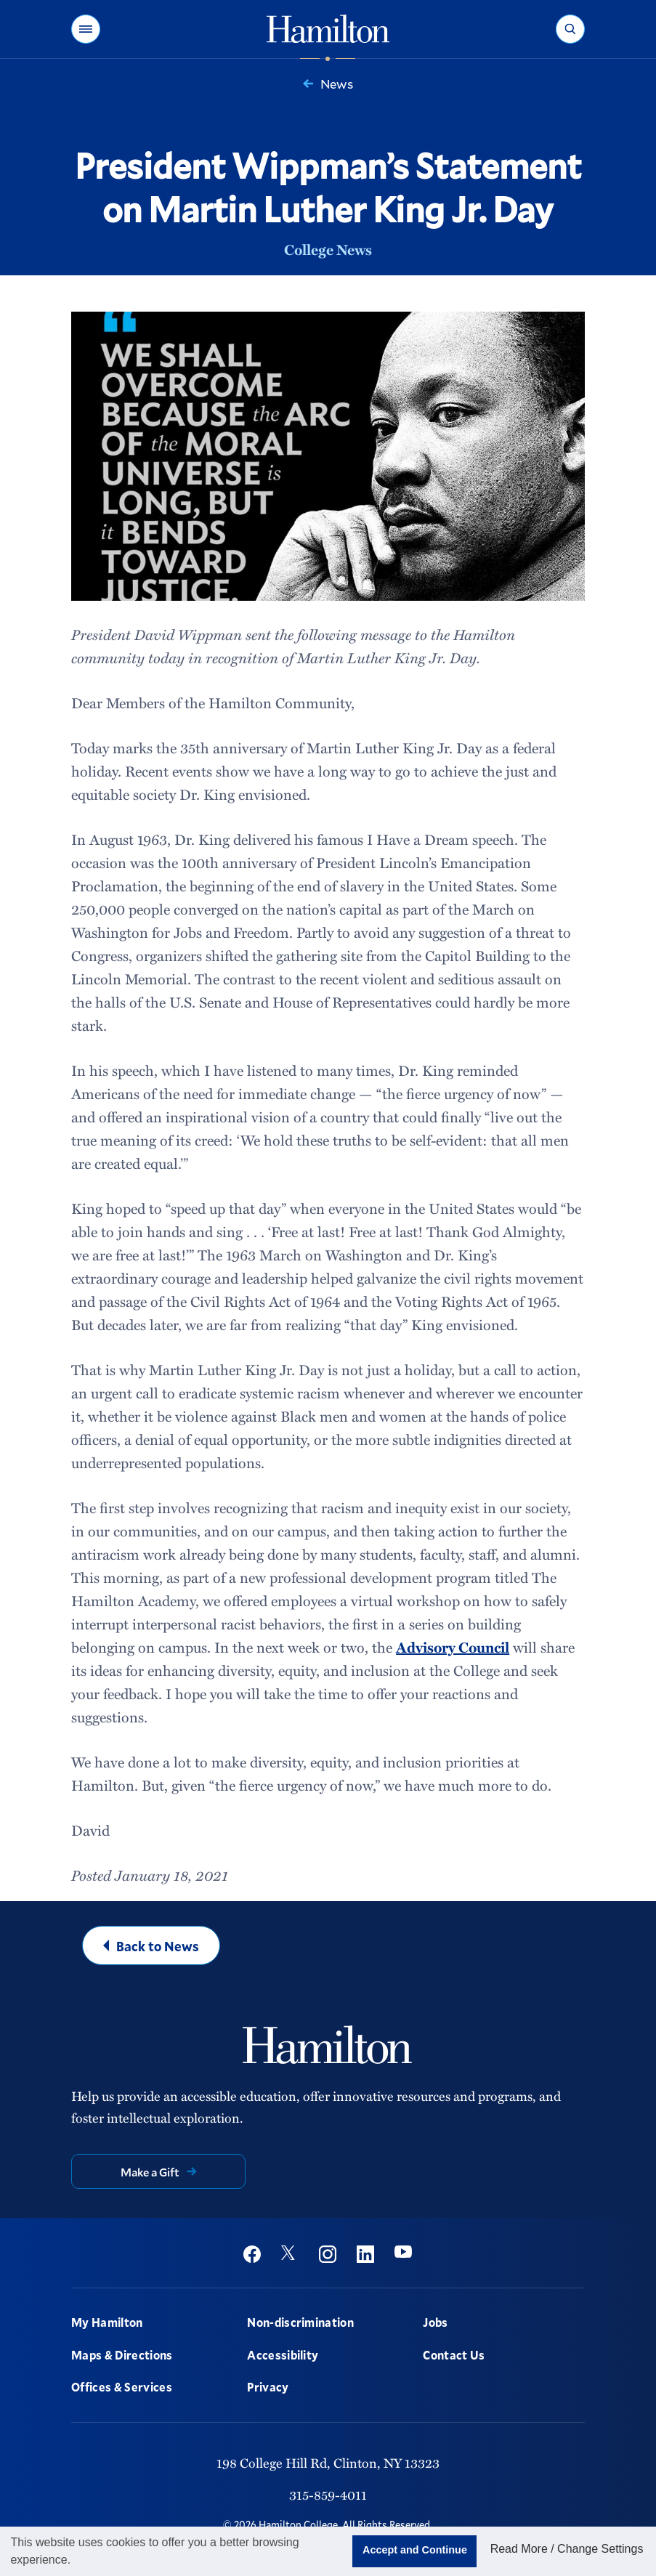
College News (328, 249)
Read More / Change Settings (567, 2549)
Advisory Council (452, 1647)
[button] (86, 29)
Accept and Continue (415, 2550)
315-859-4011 (328, 2494)
